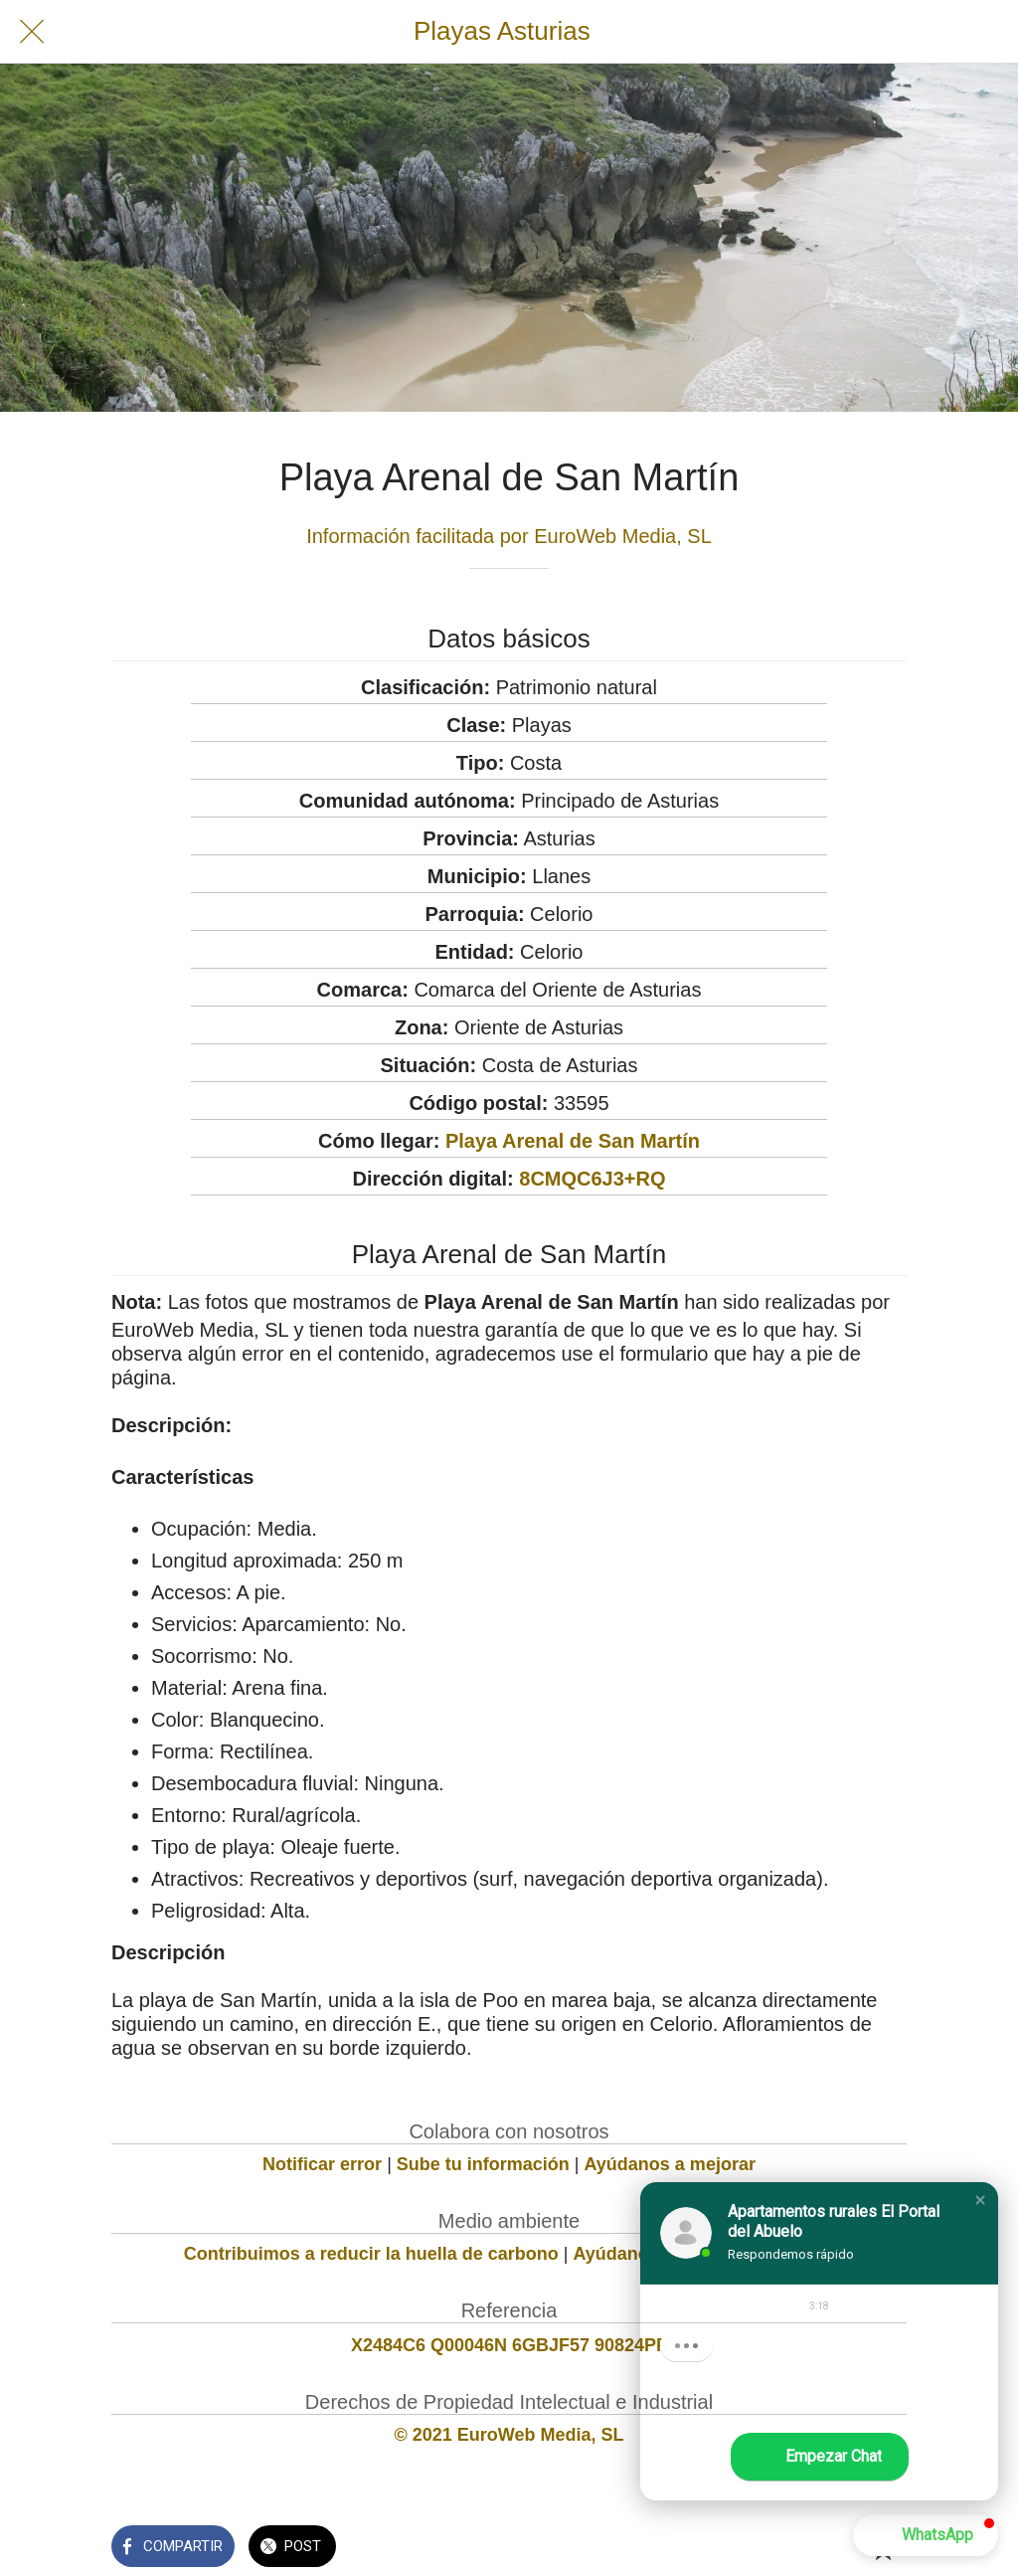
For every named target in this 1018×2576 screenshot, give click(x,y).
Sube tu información (483, 2164)
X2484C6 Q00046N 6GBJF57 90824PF (509, 2345)
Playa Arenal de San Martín (572, 1141)
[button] (980, 2200)
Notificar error (322, 2164)
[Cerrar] (32, 32)
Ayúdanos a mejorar (670, 2164)
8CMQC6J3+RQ (592, 1179)
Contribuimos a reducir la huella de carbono (371, 2254)
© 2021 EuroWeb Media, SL (509, 2435)
